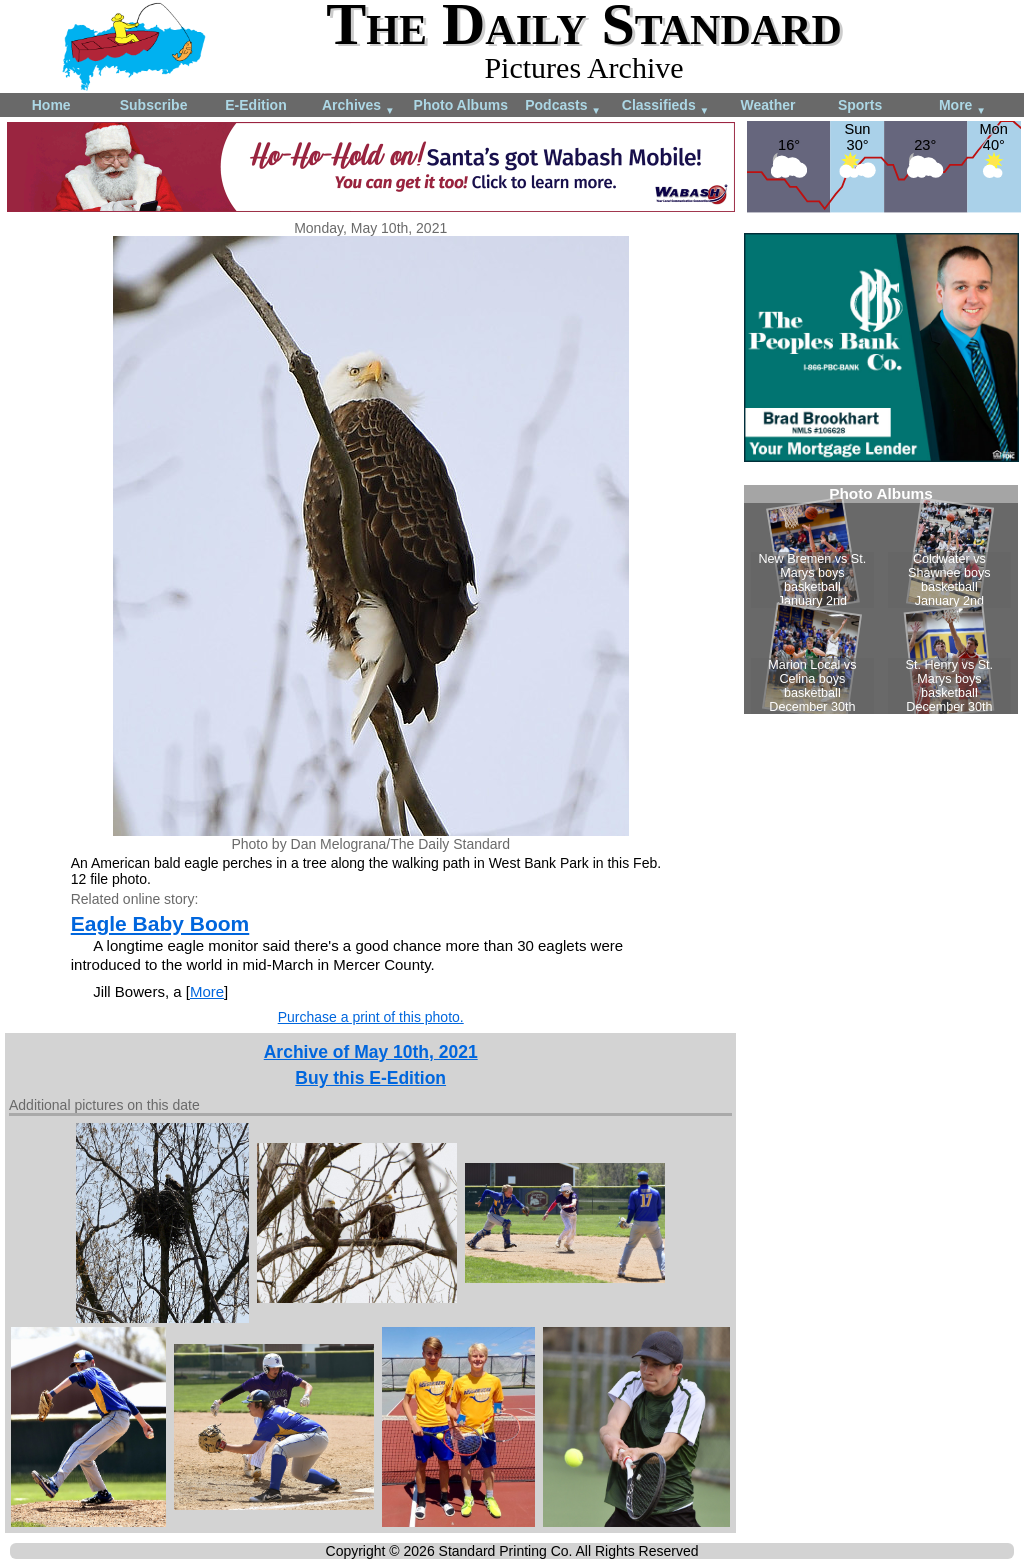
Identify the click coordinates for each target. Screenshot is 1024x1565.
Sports (860, 105)
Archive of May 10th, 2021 (371, 1052)
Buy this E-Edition (370, 1078)
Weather (767, 105)
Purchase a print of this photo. (371, 1017)
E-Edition (255, 105)
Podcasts (563, 106)
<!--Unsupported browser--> (881, 599)
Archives (358, 106)
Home (51, 105)
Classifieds (666, 106)
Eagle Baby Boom (160, 923)
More (962, 106)
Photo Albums (461, 105)
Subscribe (154, 105)
